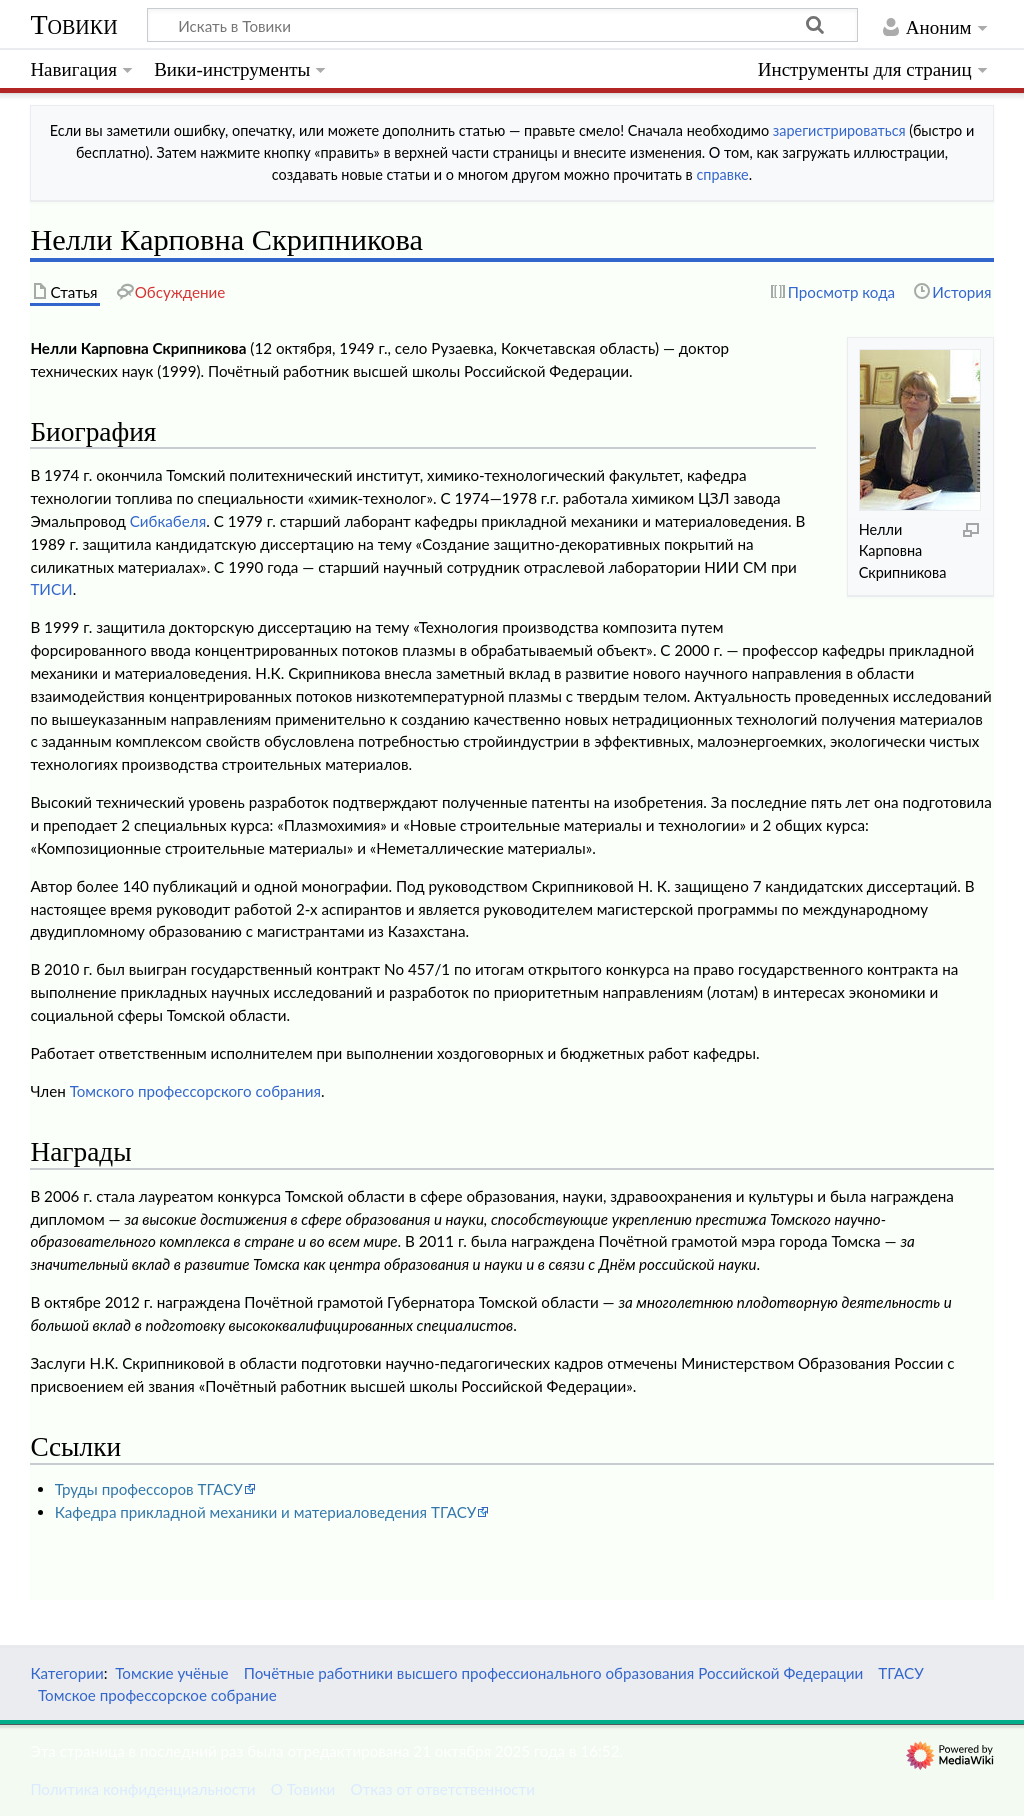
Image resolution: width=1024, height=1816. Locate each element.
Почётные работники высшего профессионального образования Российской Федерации (553, 1673)
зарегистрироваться (839, 130)
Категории (66, 1673)
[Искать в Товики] (502, 25)
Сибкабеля (168, 521)
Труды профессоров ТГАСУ (149, 1489)
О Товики (303, 1789)
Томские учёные (171, 1673)
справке (722, 174)
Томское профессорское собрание (157, 1695)
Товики (73, 24)
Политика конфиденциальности (142, 1789)
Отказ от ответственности (443, 1789)
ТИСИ (51, 589)
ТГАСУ (900, 1673)
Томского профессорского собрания (195, 1091)
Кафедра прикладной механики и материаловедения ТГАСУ (266, 1512)
